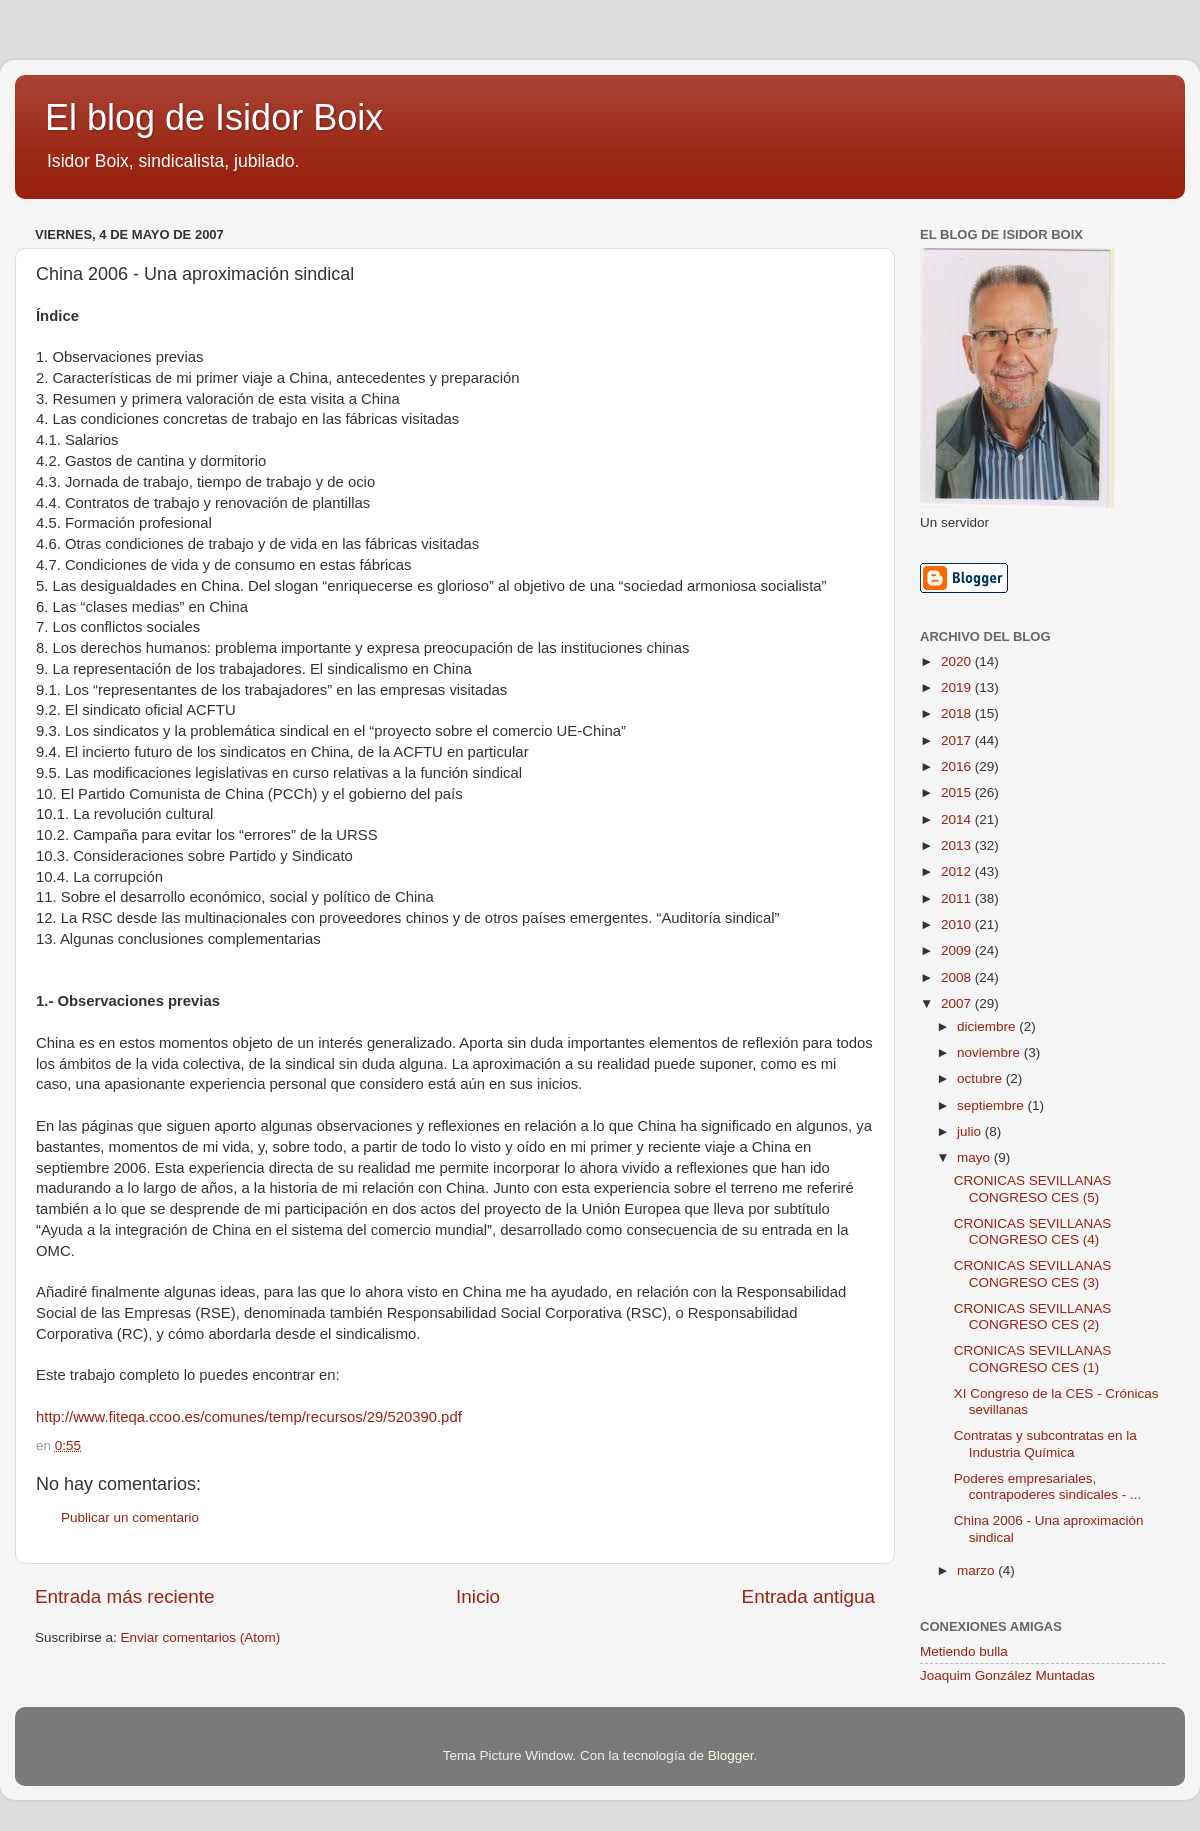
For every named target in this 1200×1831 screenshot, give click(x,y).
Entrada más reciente (125, 1596)
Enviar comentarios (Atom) (201, 1637)
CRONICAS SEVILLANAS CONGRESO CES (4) (1033, 1231)
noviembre (990, 1052)
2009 (958, 950)
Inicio (478, 1596)
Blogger (731, 1755)
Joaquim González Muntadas (1007, 1675)
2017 (958, 740)
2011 (958, 898)
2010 (958, 924)
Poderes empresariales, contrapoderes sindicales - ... (1048, 1486)
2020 (958, 661)
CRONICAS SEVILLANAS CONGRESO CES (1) (1033, 1358)
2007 (958, 1003)
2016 (958, 766)
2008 (958, 977)
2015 (958, 792)
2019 (958, 687)
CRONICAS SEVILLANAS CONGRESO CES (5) (1033, 1188)
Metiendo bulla (964, 1651)
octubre (981, 1078)
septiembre (992, 1105)
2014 (958, 819)
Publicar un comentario (130, 1517)
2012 (958, 871)
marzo (977, 1570)
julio (971, 1131)
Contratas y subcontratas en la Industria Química (1045, 1443)
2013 (958, 845)
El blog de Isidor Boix (214, 117)
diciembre (988, 1026)
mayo (975, 1157)
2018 (958, 713)
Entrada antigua (808, 1596)
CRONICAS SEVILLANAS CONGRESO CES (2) (1033, 1316)
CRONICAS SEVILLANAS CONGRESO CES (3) (1033, 1273)
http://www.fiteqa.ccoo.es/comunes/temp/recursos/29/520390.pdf (249, 1417)
